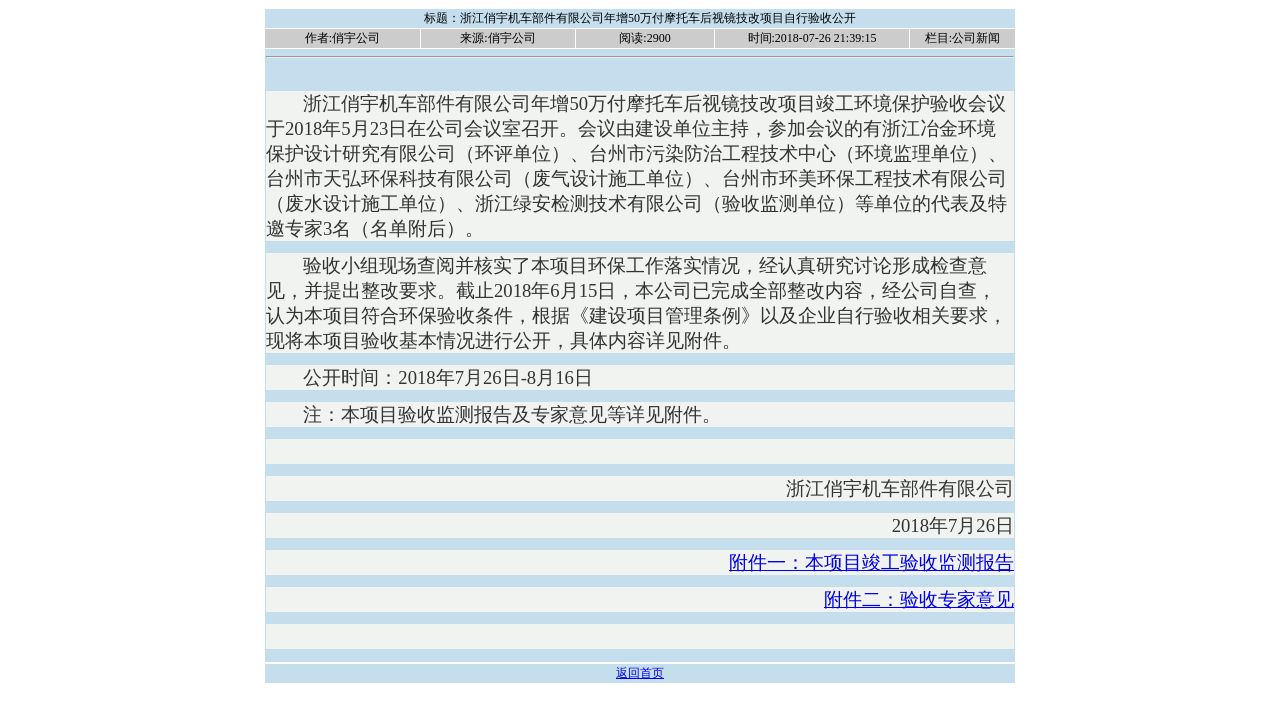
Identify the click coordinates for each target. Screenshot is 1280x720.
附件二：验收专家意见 (919, 599)
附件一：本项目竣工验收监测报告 (871, 562)
